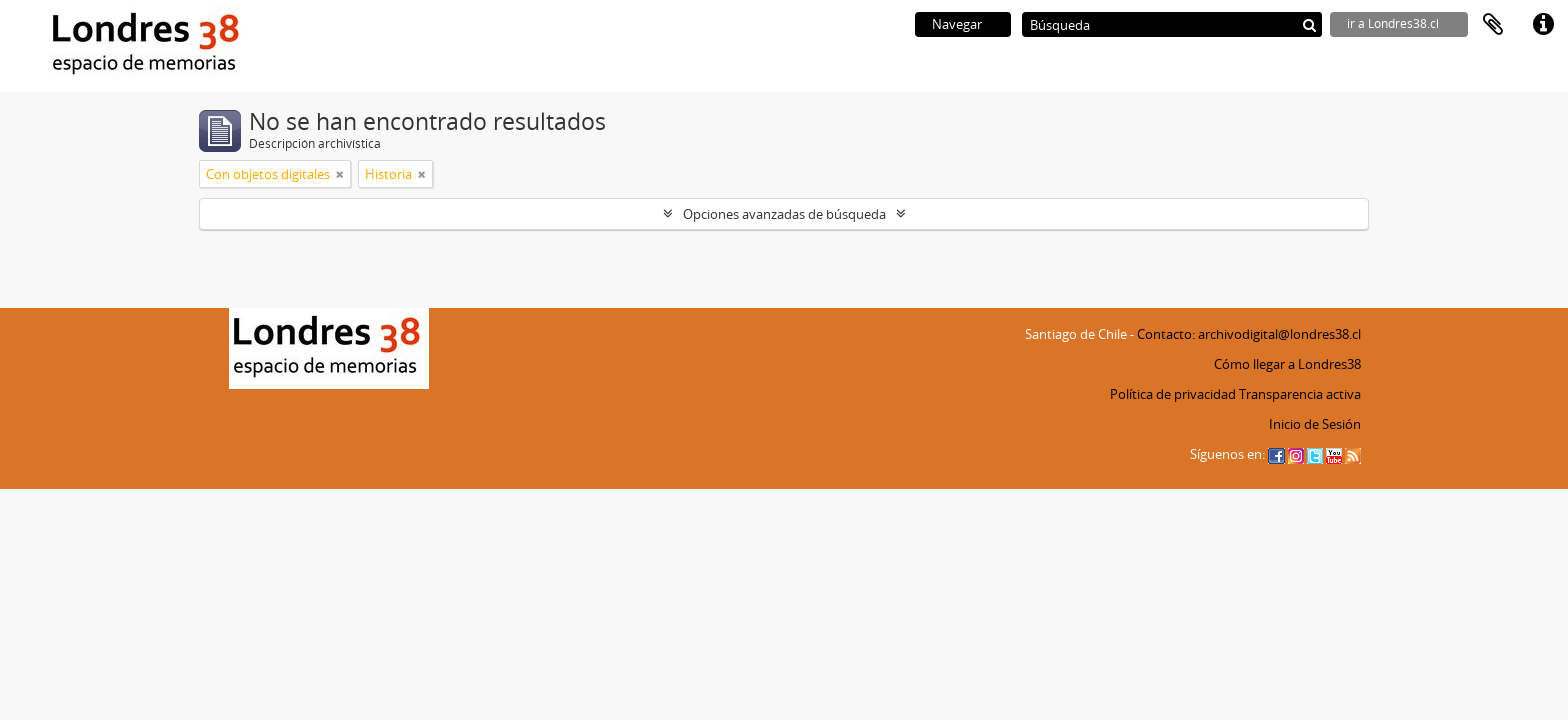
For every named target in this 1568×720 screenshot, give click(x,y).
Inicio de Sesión (1315, 424)
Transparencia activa (1300, 394)
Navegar (957, 24)
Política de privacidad (1173, 394)
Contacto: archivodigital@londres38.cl (1249, 334)
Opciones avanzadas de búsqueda (784, 214)
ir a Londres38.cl (1393, 23)
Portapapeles (1493, 25)
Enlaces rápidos (1543, 25)
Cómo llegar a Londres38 (1287, 364)
